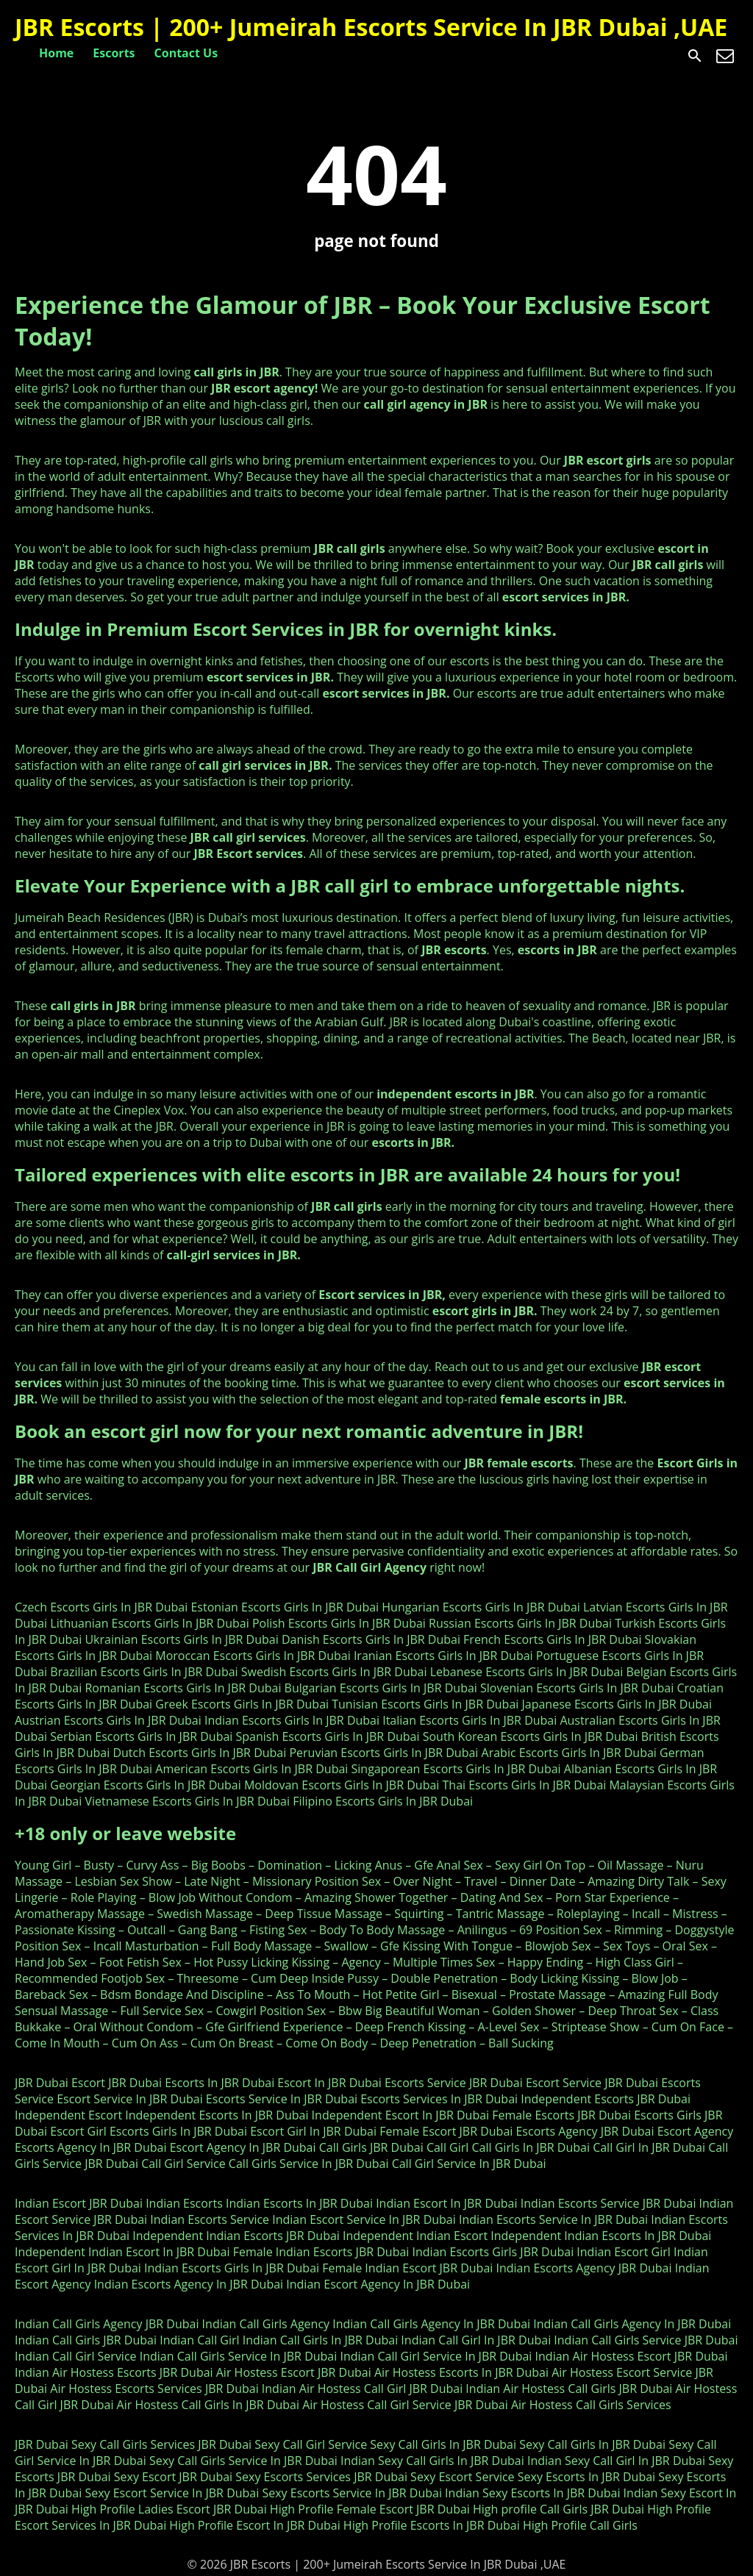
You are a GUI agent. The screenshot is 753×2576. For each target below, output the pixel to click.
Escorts (114, 53)
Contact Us (186, 53)
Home (56, 53)
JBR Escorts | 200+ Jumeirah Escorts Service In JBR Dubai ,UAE (371, 27)
